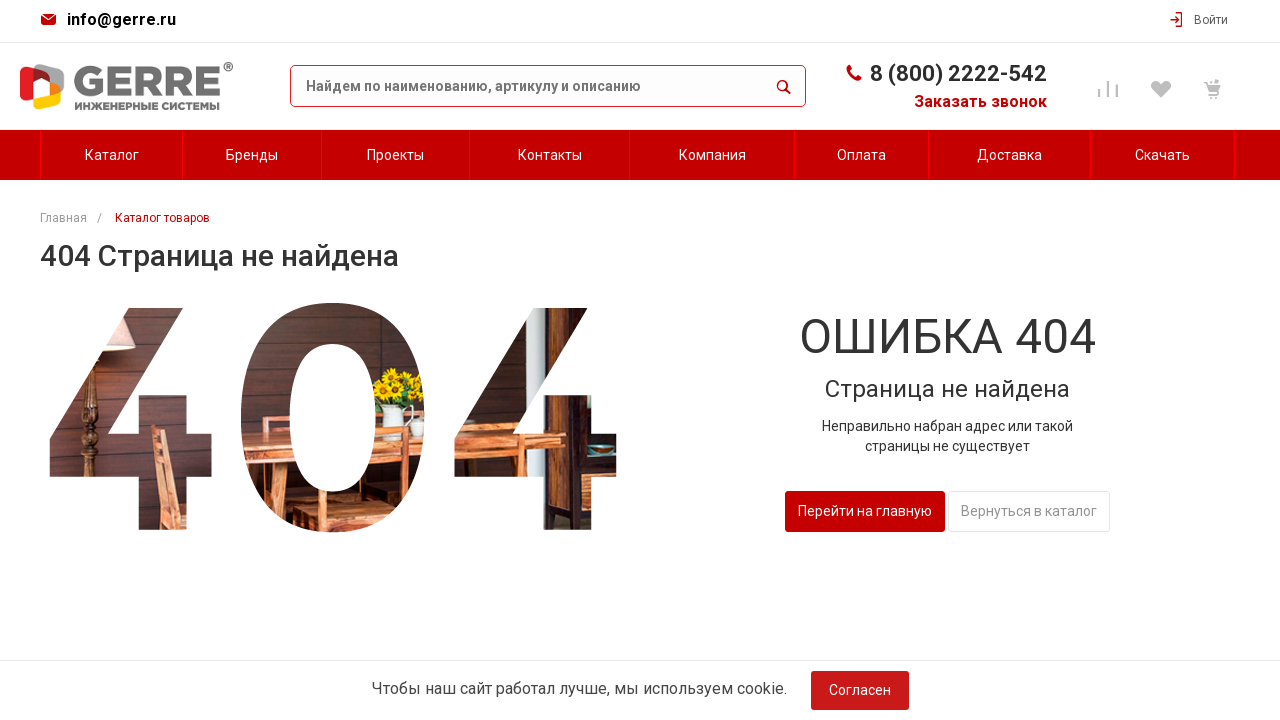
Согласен (860, 690)
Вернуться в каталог (1029, 511)
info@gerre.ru (121, 19)
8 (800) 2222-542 (958, 73)
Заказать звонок (980, 101)
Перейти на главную (865, 511)
